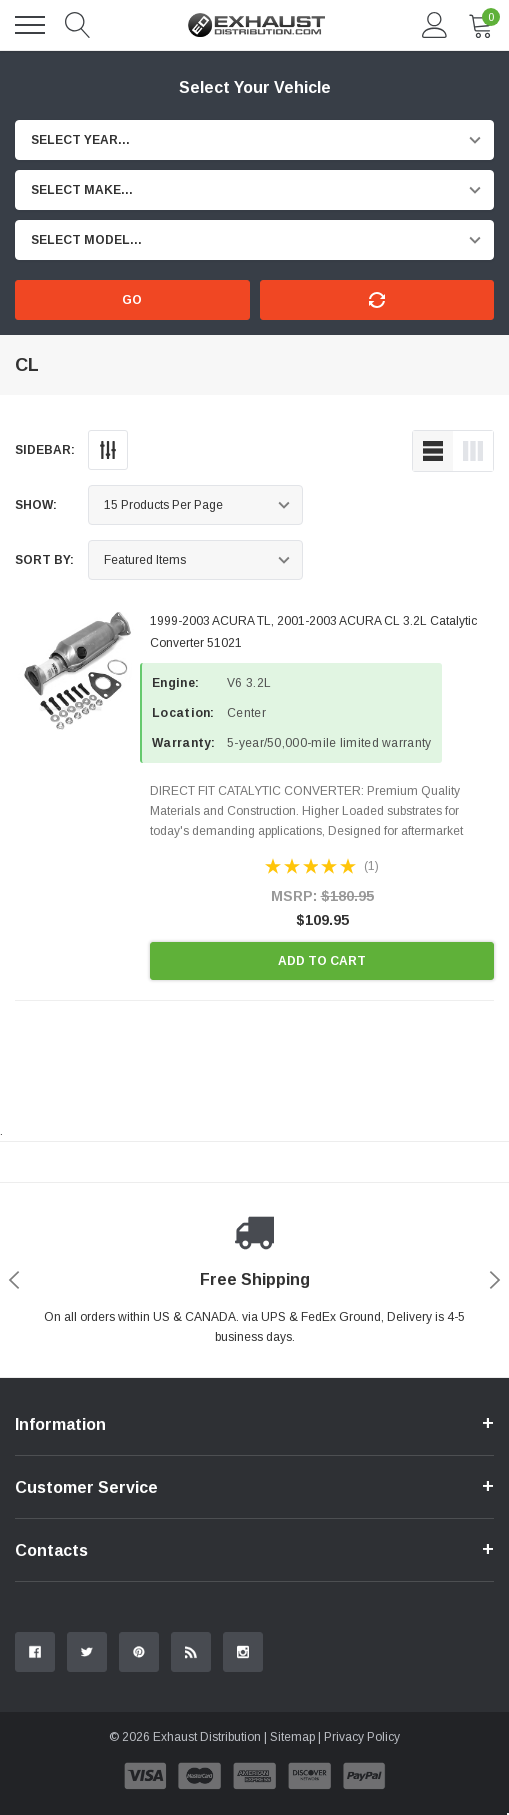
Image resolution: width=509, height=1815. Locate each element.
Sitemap (292, 1737)
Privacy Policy (362, 1737)
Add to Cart (322, 961)
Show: (36, 505)
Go (132, 300)
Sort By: (44, 560)
